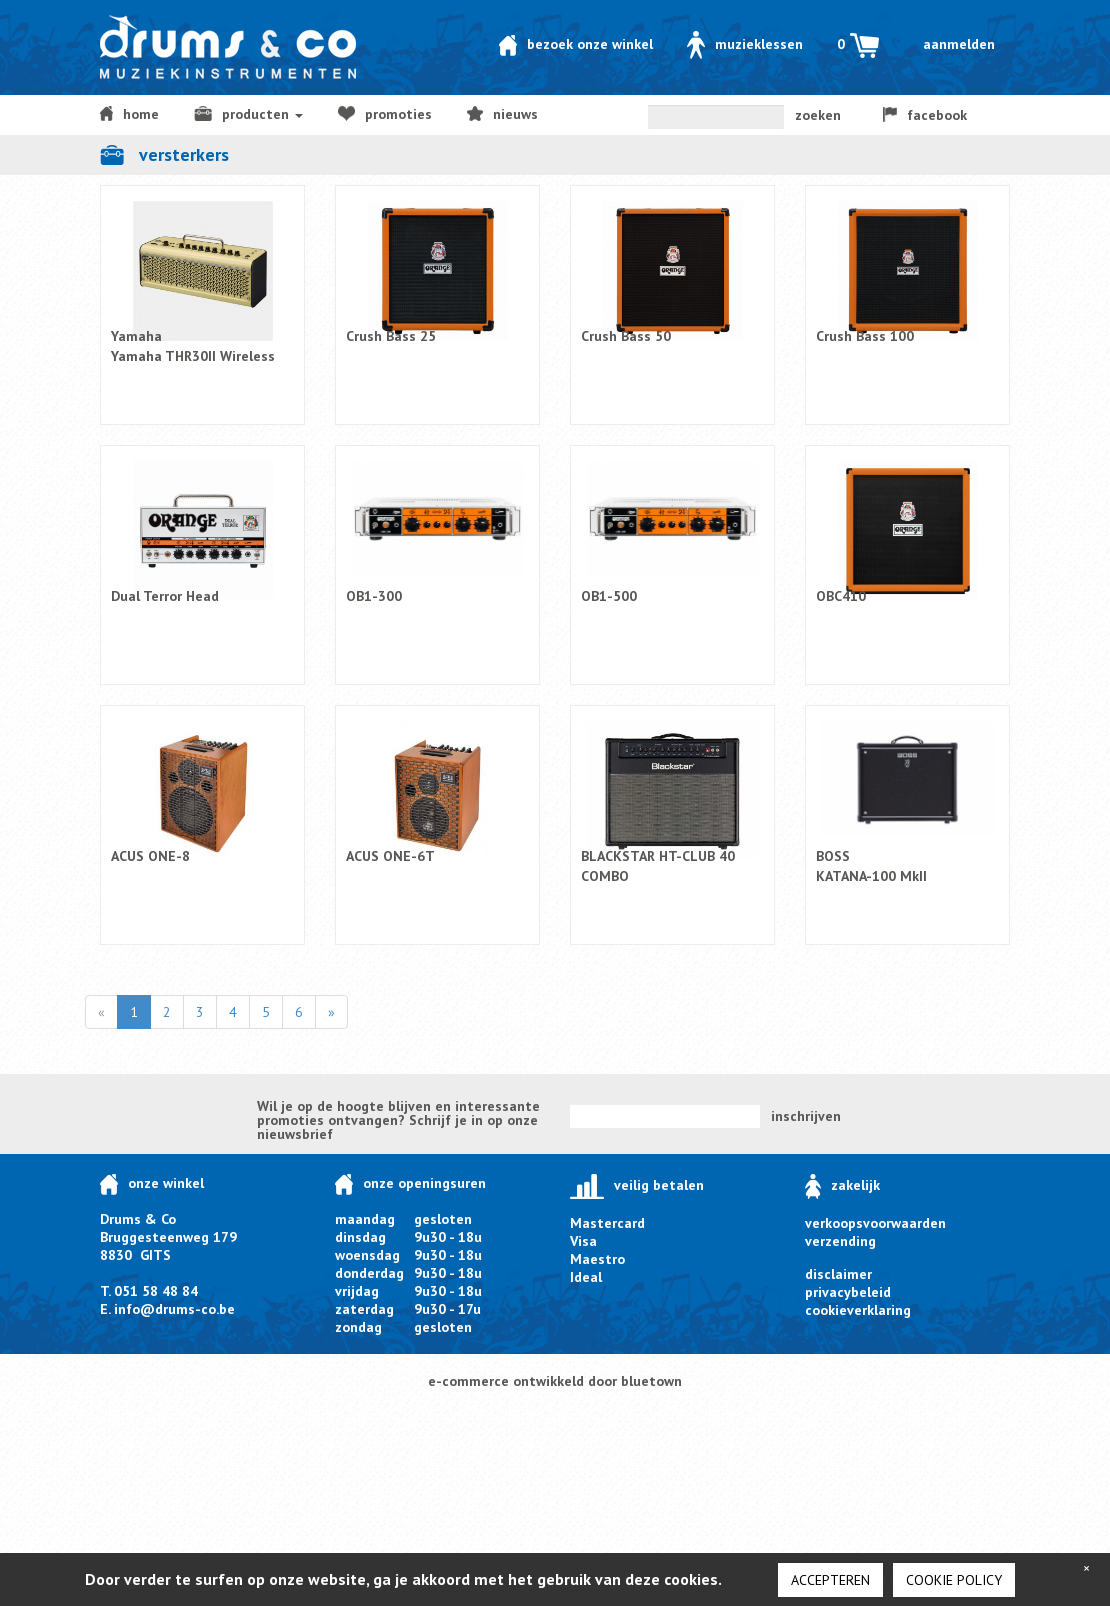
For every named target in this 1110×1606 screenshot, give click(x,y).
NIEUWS (502, 114)
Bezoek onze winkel (576, 44)
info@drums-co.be (174, 1309)
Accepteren (830, 1580)
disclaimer (838, 1274)
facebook (925, 115)
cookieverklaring (858, 1310)
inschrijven (806, 1116)
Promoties (385, 114)
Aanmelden (959, 44)
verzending (840, 1241)
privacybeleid (848, 1292)
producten (248, 114)
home (129, 114)
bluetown (651, 1381)
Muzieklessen (745, 44)
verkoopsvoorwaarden (875, 1223)
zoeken (818, 115)
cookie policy (954, 1580)
